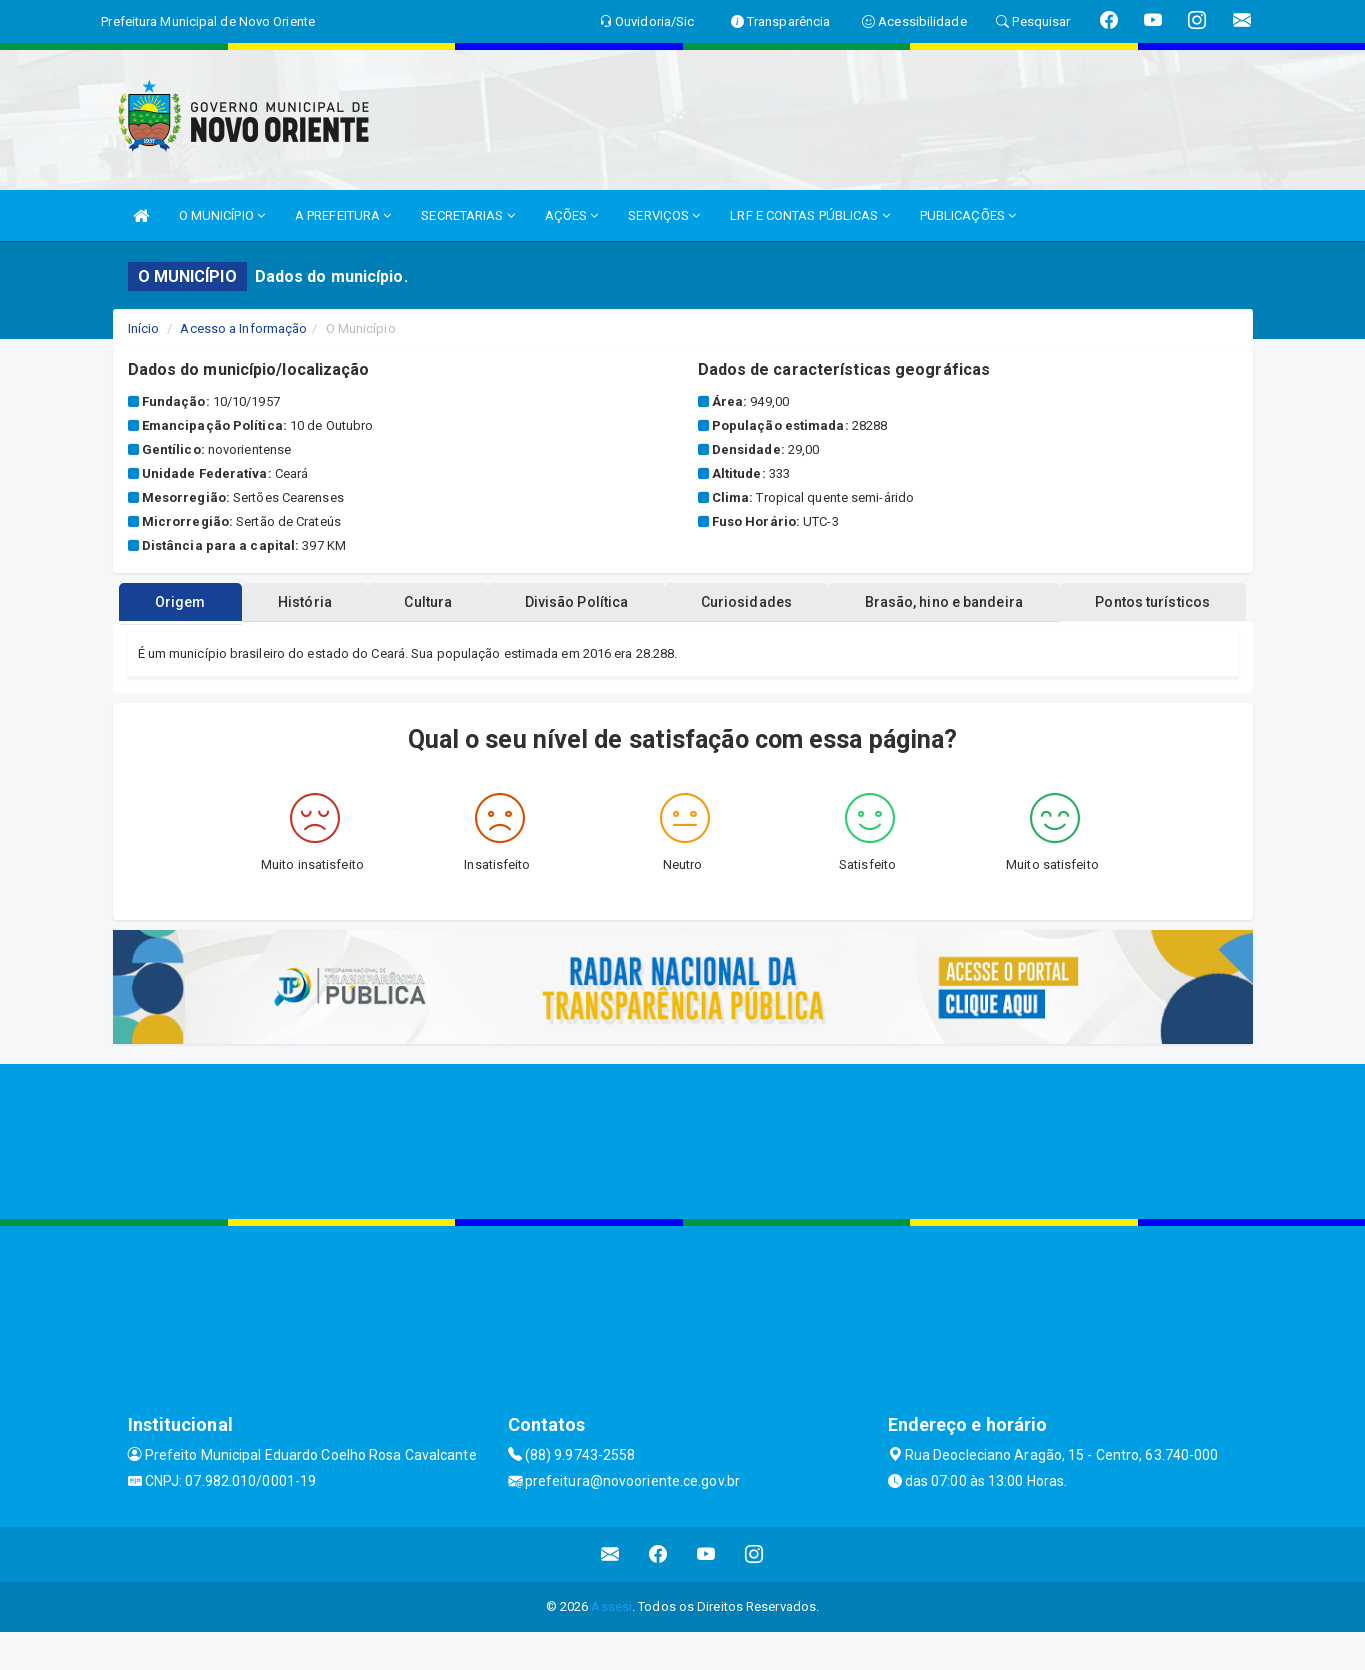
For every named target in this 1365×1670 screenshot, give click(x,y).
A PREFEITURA (343, 215)
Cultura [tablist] (516, 640)
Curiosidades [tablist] (857, 640)
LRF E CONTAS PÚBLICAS (809, 215)
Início (144, 328)
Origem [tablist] (245, 640)
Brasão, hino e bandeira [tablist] (1066, 640)
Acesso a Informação (243, 328)
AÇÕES (572, 215)
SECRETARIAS (467, 215)
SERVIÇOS (664, 215)
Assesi (611, 1644)
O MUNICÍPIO (222, 215)
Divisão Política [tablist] (676, 640)
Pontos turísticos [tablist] (682, 602)
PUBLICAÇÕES (968, 215)
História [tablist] (381, 640)
